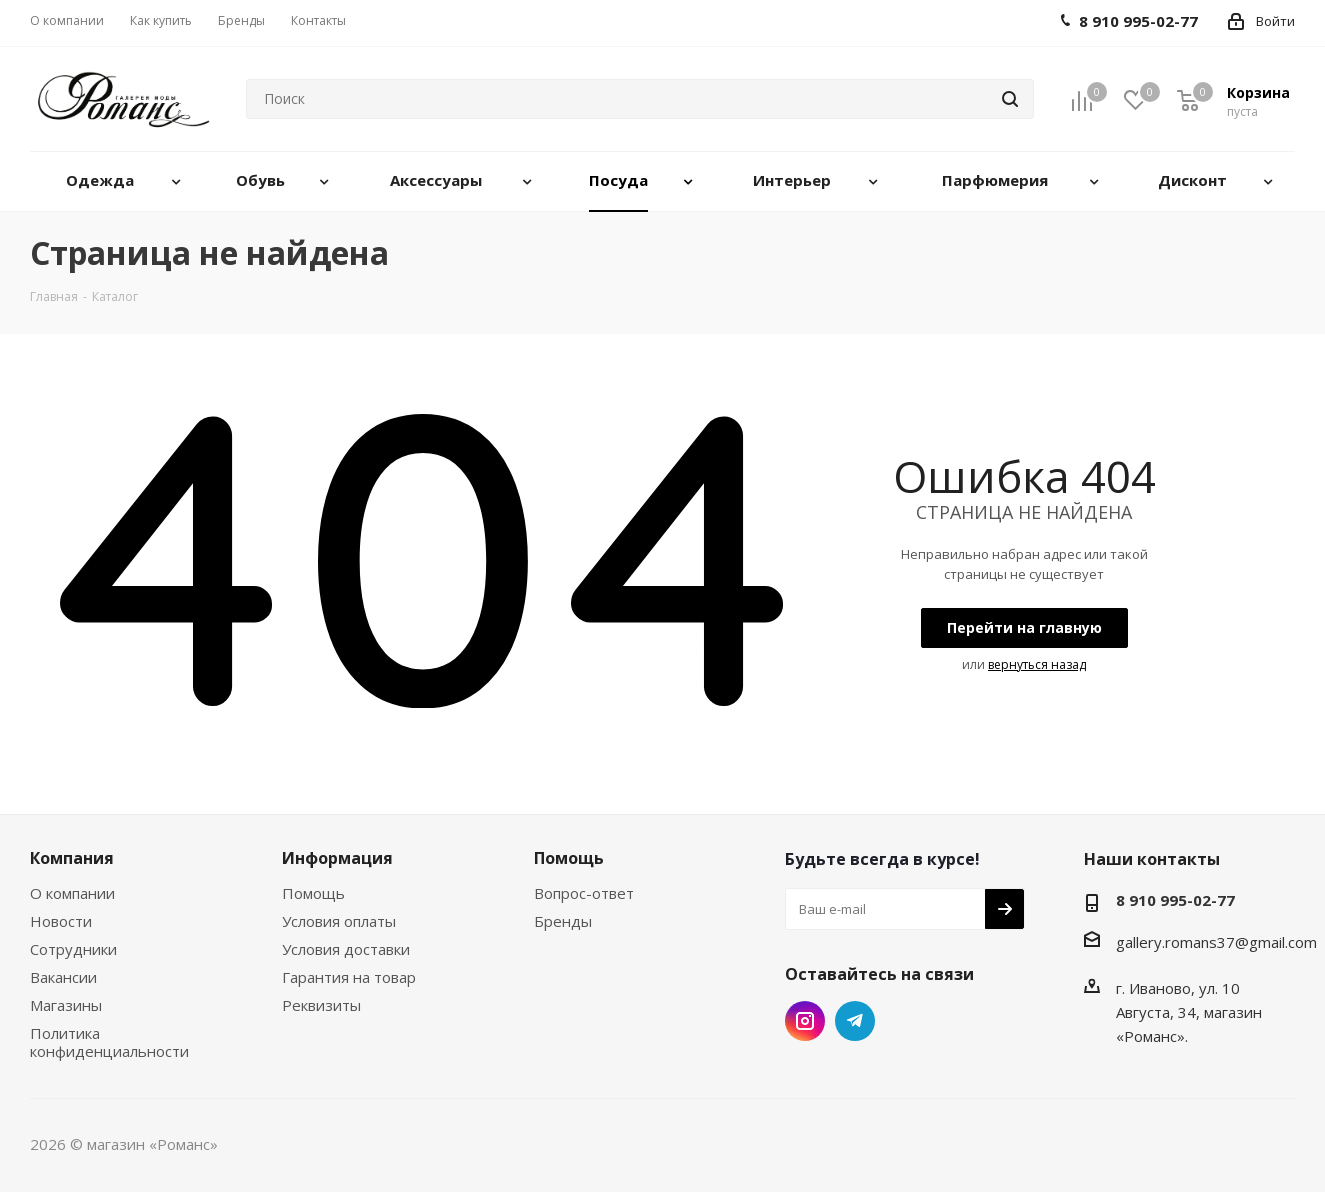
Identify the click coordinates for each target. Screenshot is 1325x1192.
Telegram (855, 1021)
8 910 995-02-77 (1175, 900)
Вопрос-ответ (584, 893)
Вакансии (63, 977)
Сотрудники (73, 949)
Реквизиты (321, 1005)
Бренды (563, 921)
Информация (337, 858)
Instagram (805, 1021)
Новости (61, 921)
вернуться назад (1037, 664)
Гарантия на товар (349, 977)
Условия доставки (346, 949)
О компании (72, 893)
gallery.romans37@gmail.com (1216, 942)
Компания (72, 858)
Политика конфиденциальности (109, 1042)
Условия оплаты (339, 921)
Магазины (66, 1005)
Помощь (313, 893)
